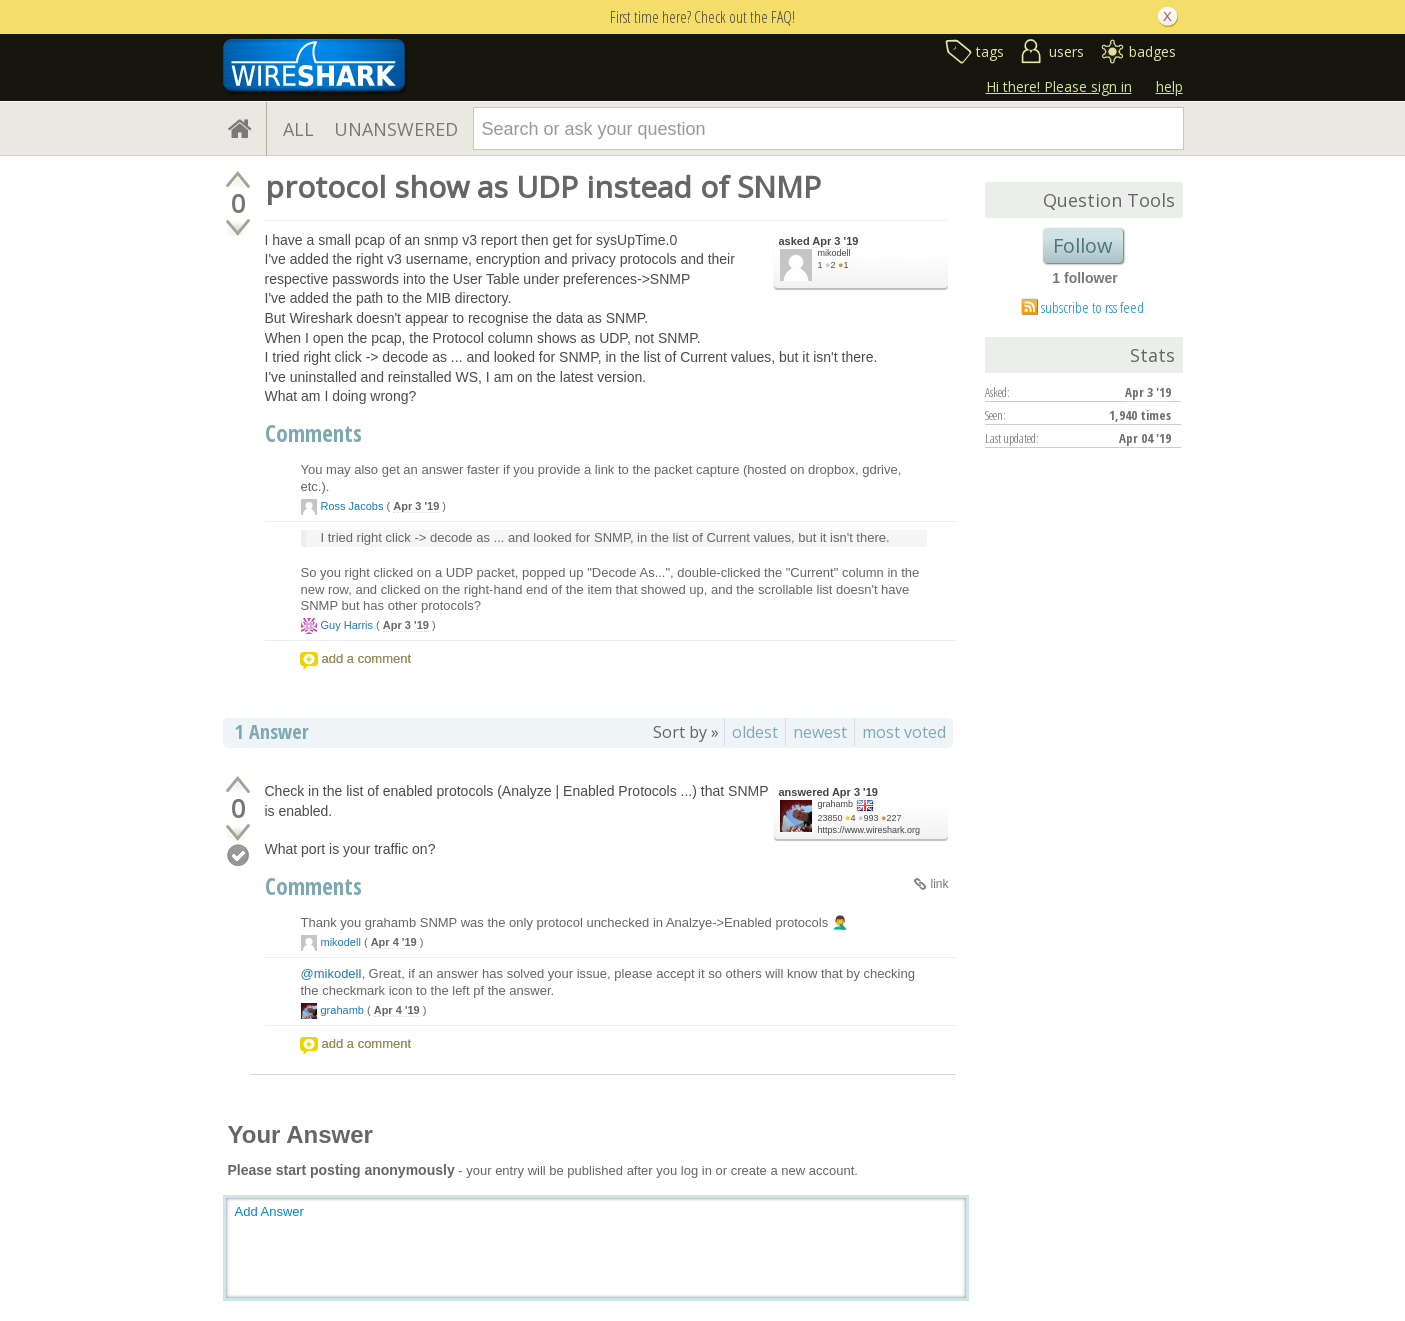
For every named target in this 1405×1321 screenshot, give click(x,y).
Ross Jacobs (352, 506)
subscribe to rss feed (1092, 307)
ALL (298, 129)
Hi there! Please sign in (1059, 86)
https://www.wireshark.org (869, 830)
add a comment (367, 658)
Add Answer (269, 1211)
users (1066, 51)
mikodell (834, 253)
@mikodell (331, 973)
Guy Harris (347, 625)
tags (990, 51)
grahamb (836, 804)
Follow (1083, 245)
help (1169, 86)
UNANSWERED (396, 129)
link (939, 884)
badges (1152, 51)
